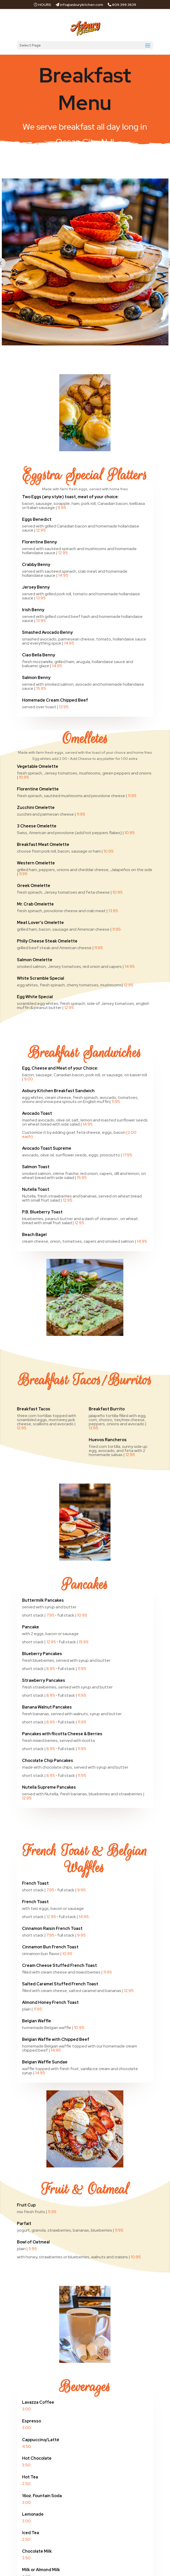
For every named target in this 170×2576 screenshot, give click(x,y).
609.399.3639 (122, 5)
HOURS (42, 5)
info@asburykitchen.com (79, 5)
